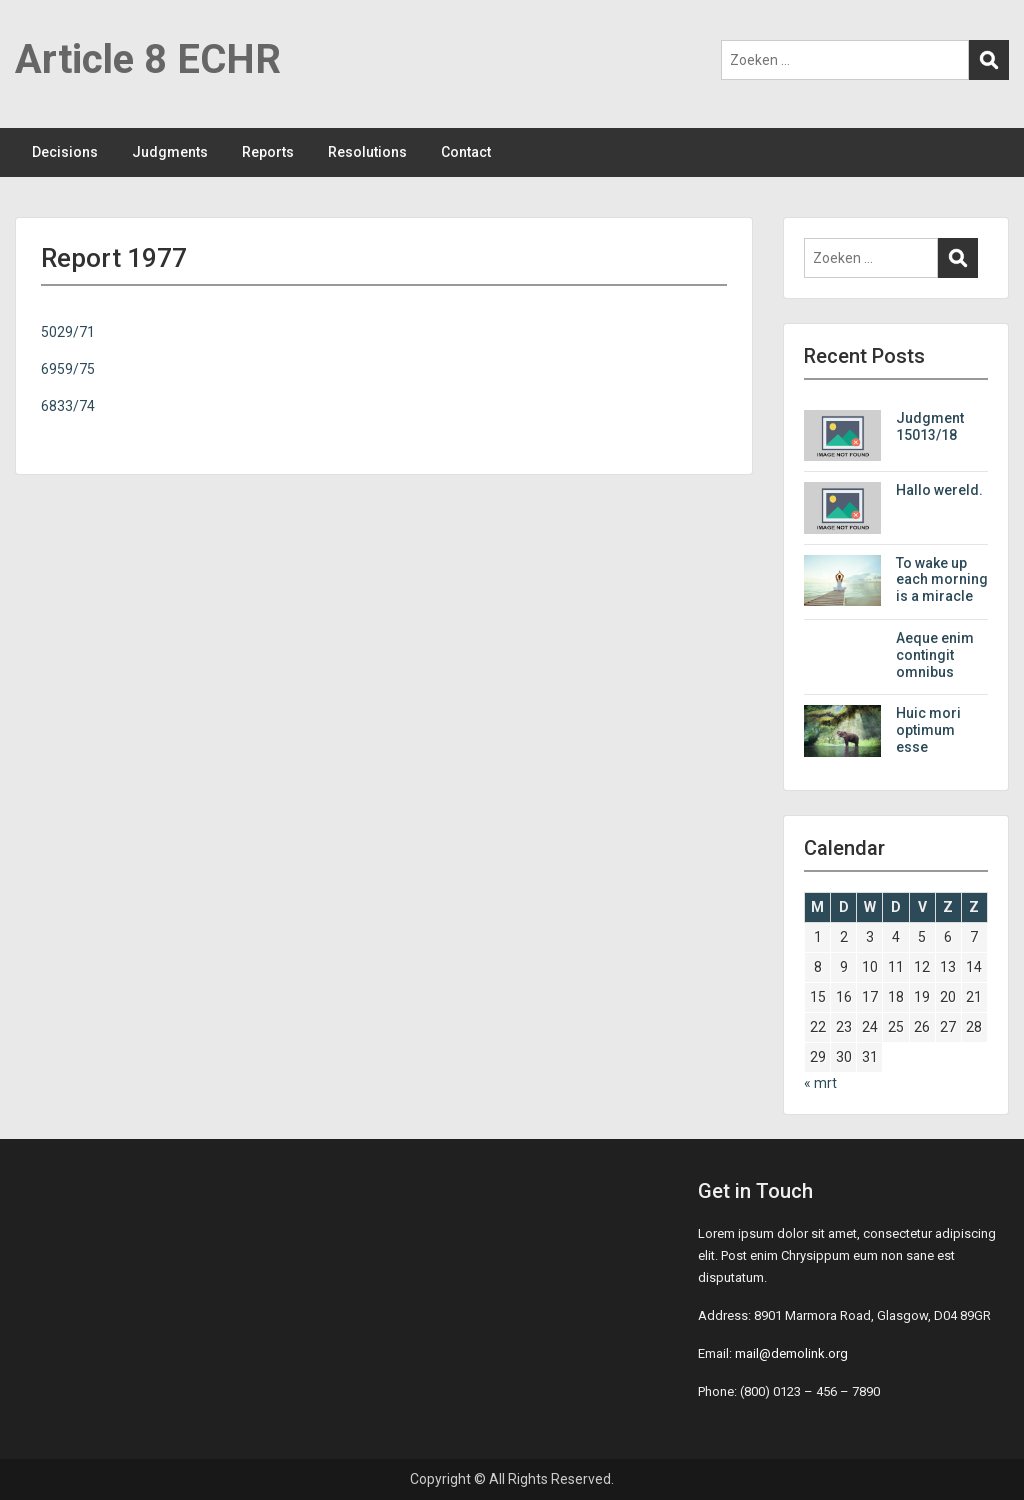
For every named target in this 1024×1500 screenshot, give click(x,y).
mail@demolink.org (791, 1353)
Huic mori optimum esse (928, 730)
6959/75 (69, 369)
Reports (268, 152)
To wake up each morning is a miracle (942, 580)
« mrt (820, 1083)
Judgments (170, 152)
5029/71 (68, 332)
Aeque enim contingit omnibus (935, 655)
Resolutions (367, 152)
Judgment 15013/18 (930, 426)
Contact (466, 152)
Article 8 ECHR (148, 59)
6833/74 (68, 406)
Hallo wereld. (939, 490)
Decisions (65, 152)
